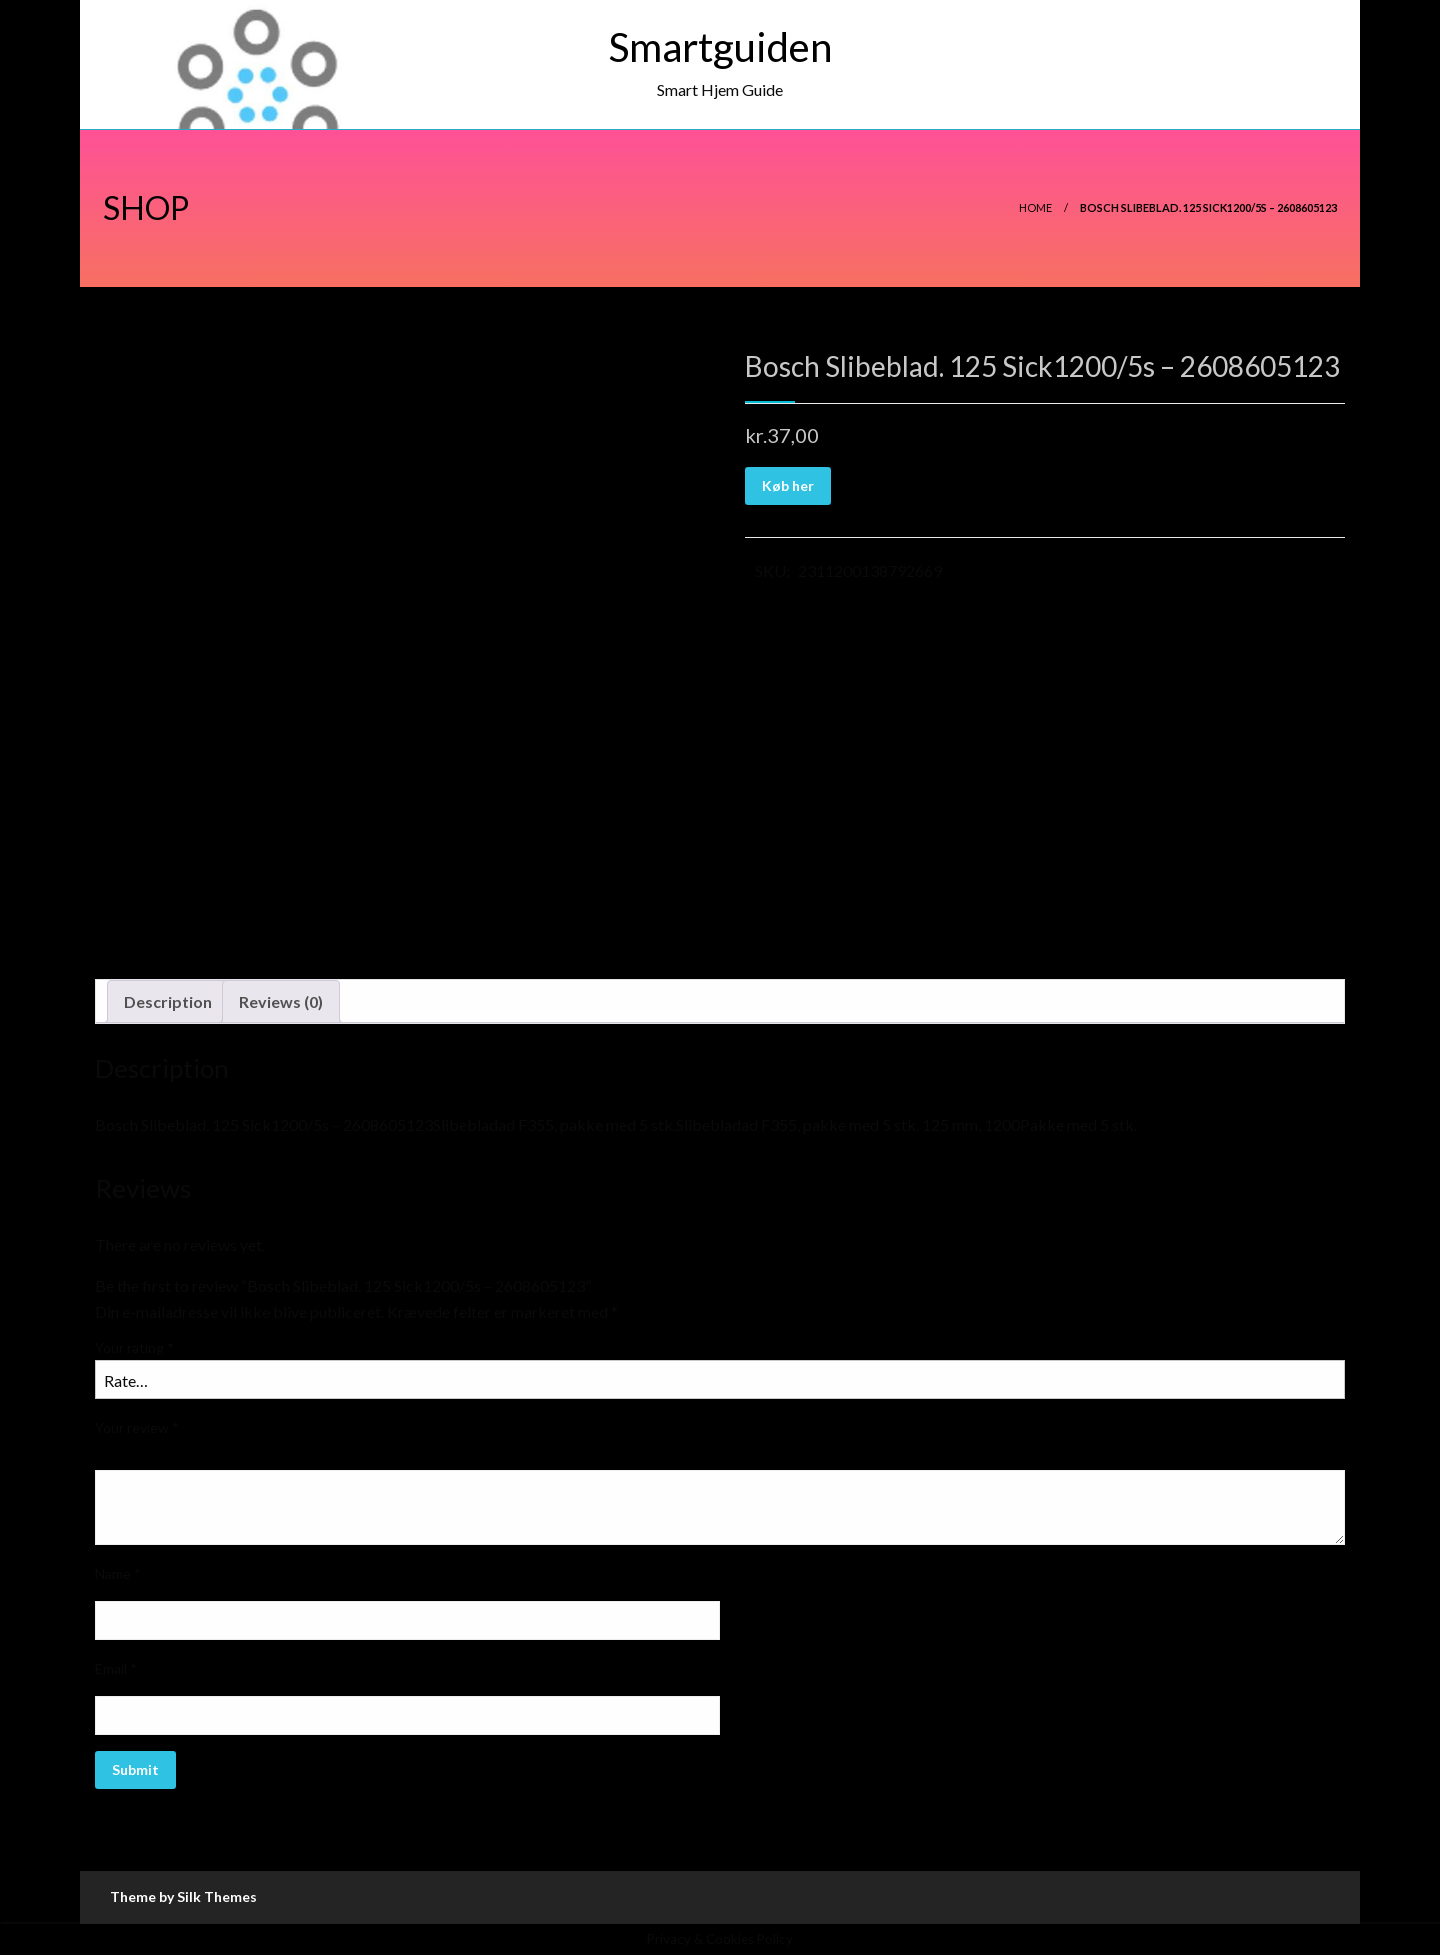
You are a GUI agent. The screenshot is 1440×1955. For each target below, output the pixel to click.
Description (168, 1001)
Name (118, 1573)
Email (116, 1668)
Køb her (788, 485)
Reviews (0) (281, 1001)
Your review (137, 1427)
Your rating (134, 1347)
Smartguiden (720, 47)
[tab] (168, 1002)
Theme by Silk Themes (183, 1896)
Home (1035, 207)
